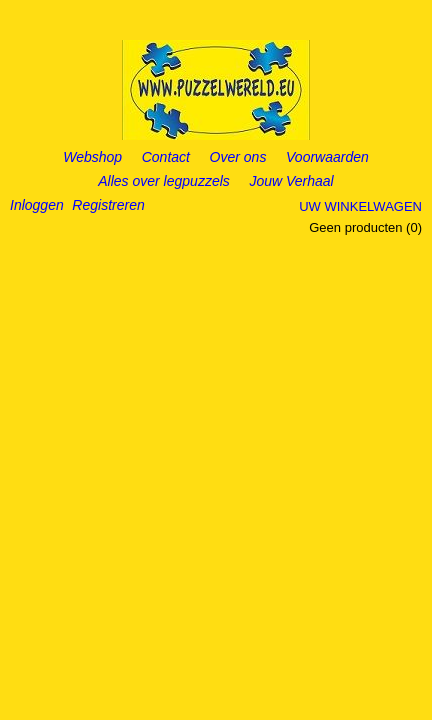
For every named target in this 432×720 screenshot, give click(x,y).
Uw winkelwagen (360, 206)
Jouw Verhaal (291, 181)
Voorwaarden (327, 157)
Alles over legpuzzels (164, 181)
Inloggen (37, 205)
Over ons (238, 157)
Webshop (92, 157)
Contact (166, 157)
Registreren (108, 205)
